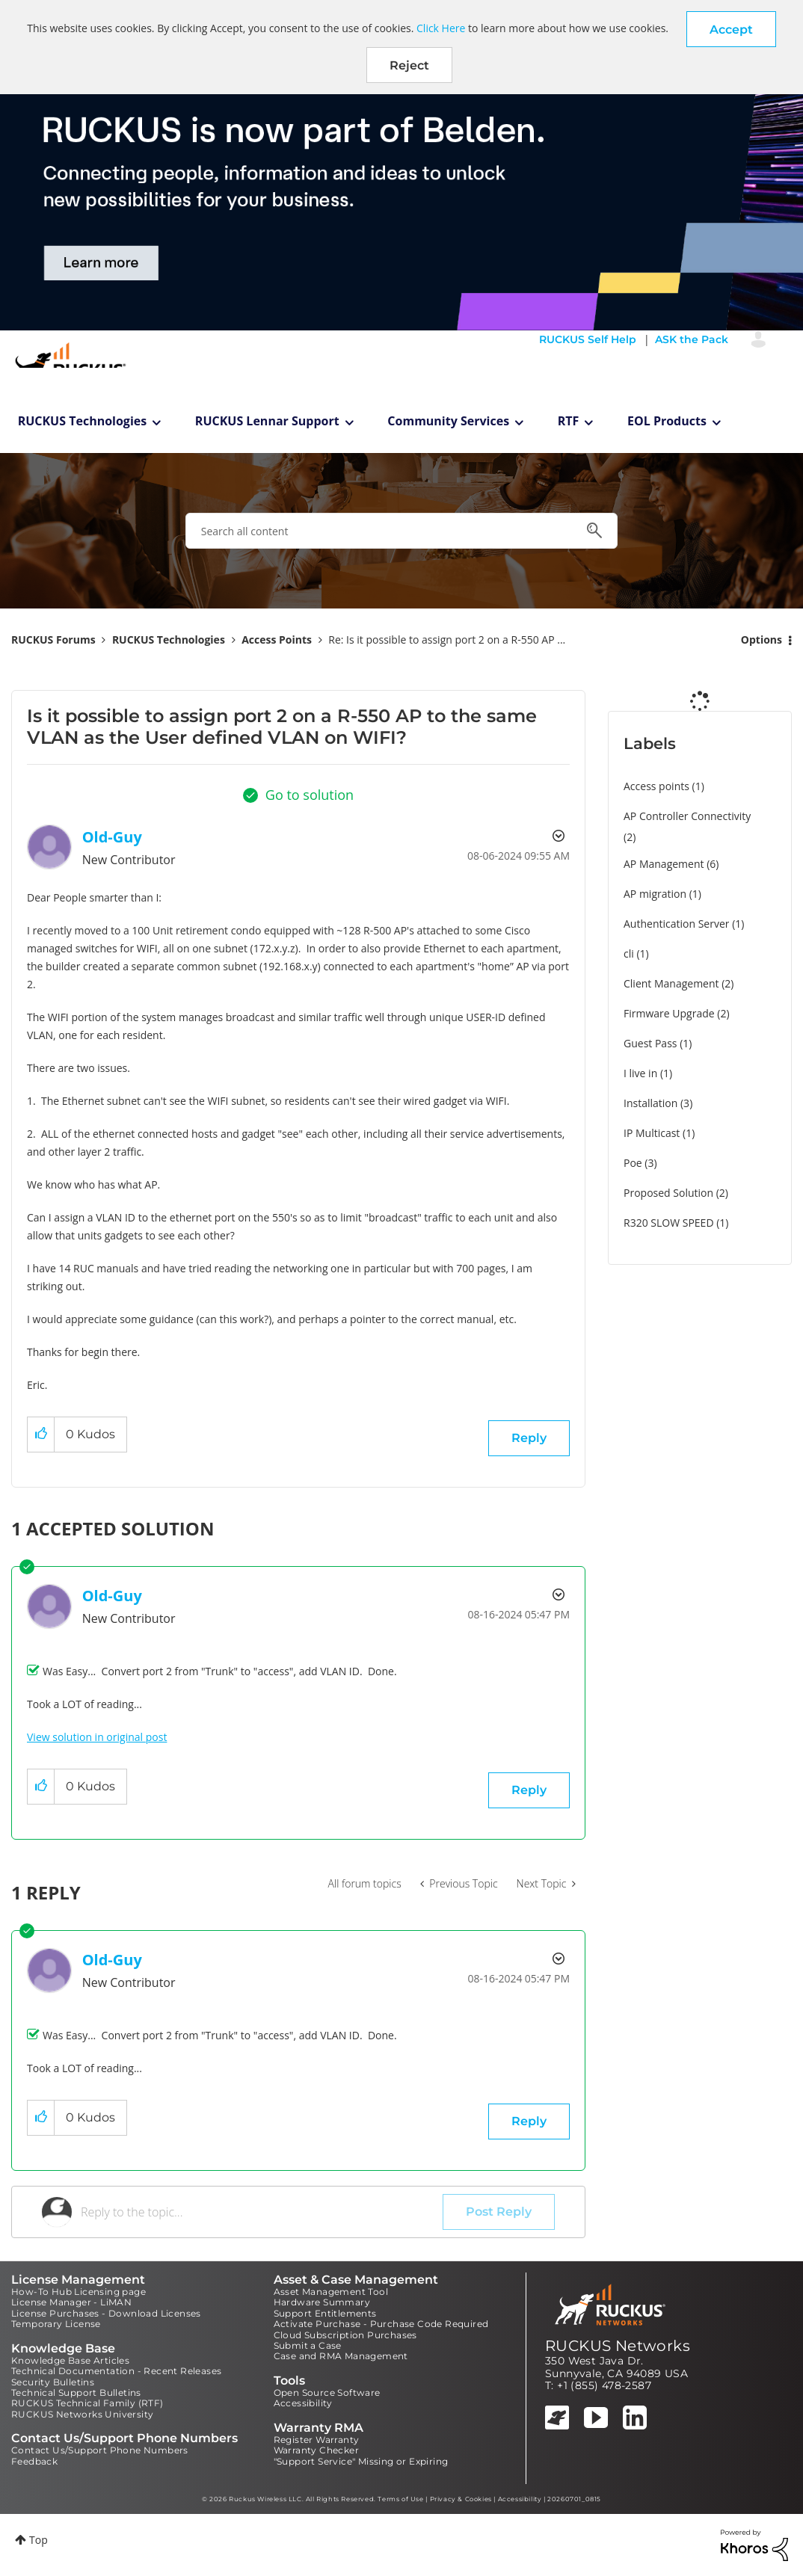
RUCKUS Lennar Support (267, 421)
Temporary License (56, 2323)
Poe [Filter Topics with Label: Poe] (633, 1163)
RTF (568, 421)
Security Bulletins (52, 2382)
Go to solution (309, 795)
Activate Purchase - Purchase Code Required (381, 2323)
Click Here (440, 28)
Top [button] (38, 2540)
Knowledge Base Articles (70, 2360)
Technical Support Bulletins (76, 2392)
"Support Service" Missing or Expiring (361, 2461)
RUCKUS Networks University (82, 2414)
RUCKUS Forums (53, 639)
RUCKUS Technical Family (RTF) (87, 2403)
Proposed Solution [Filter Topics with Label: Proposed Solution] (668, 1193)
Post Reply (499, 2211)
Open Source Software (327, 2392)
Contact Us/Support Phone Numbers (99, 2450)
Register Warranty (317, 2439)
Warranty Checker (316, 2450)
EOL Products (667, 421)
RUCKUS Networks (617, 2346)
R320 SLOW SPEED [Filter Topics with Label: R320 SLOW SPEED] (669, 1222)
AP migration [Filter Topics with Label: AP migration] (655, 894)
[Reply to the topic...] (262, 2212)
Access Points (276, 639)
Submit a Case (308, 2345)
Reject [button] (409, 65)
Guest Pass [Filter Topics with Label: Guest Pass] (650, 1043)
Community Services (448, 421)
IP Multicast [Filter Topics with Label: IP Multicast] (652, 1133)
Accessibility (303, 2403)
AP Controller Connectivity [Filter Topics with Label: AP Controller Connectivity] (687, 816)
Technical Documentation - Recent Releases (116, 2370)
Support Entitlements (325, 2313)
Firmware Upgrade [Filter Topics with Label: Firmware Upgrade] (669, 1013)
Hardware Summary (322, 2302)
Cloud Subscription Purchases (345, 2335)
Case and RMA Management (341, 2355)
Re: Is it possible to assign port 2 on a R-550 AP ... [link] (446, 639)
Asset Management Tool (331, 2291)
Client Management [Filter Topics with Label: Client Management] (671, 983)
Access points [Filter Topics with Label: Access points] (656, 786)
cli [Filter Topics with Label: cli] (629, 953)
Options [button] (761, 639)
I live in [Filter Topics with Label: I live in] (640, 1073)
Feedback (34, 2461)
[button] (731, 29)
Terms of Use (400, 2499)
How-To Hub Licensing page (78, 2291)
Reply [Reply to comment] (529, 1790)
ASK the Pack (691, 339)
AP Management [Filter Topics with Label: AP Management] (664, 864)
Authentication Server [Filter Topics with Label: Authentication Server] (676, 923)
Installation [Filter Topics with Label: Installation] (650, 1103)
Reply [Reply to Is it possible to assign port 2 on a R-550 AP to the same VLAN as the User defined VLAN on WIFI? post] (529, 1438)
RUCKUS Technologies (82, 421)
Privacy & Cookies (461, 2499)
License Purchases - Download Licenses (106, 2313)
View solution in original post (97, 1737)
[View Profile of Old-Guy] (112, 837)
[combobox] (401, 531)
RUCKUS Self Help (587, 339)
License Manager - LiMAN (71, 2302)
